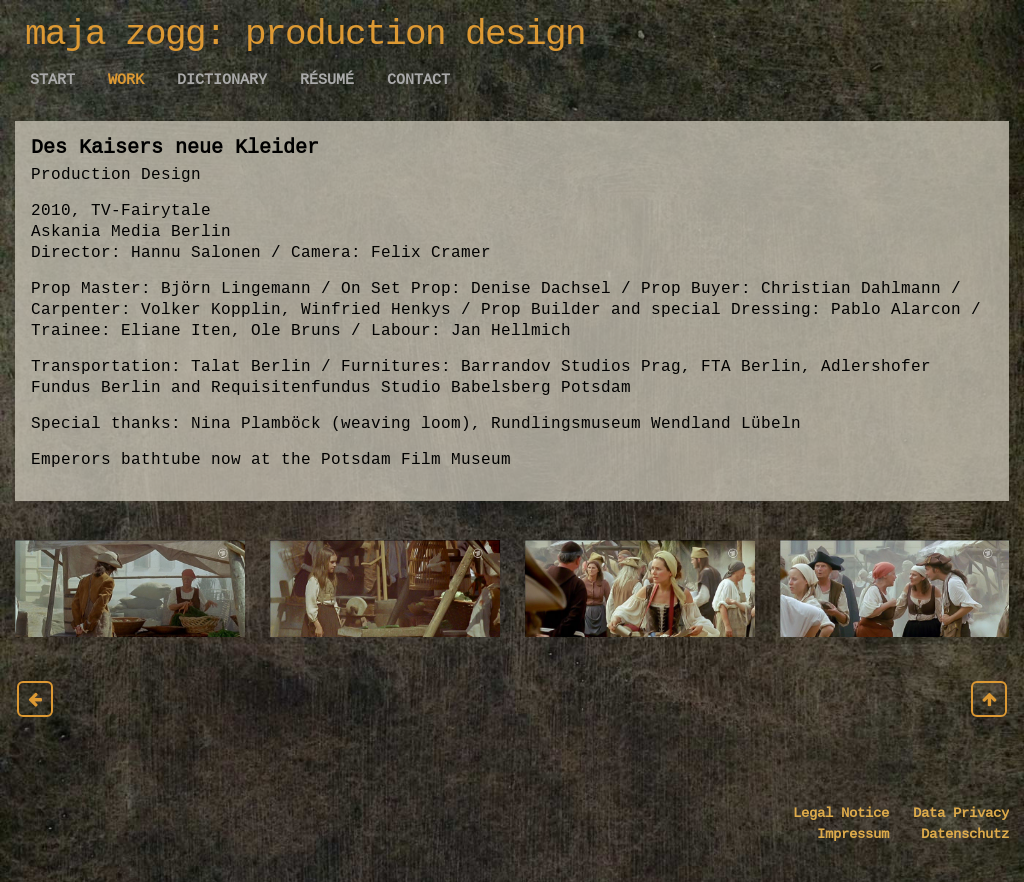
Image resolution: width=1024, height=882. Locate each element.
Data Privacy (949, 813)
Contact (418, 79)
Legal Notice (841, 813)
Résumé (327, 79)
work (126, 79)
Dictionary (222, 79)
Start (52, 79)
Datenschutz (953, 834)
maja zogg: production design (305, 34)
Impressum (857, 834)
